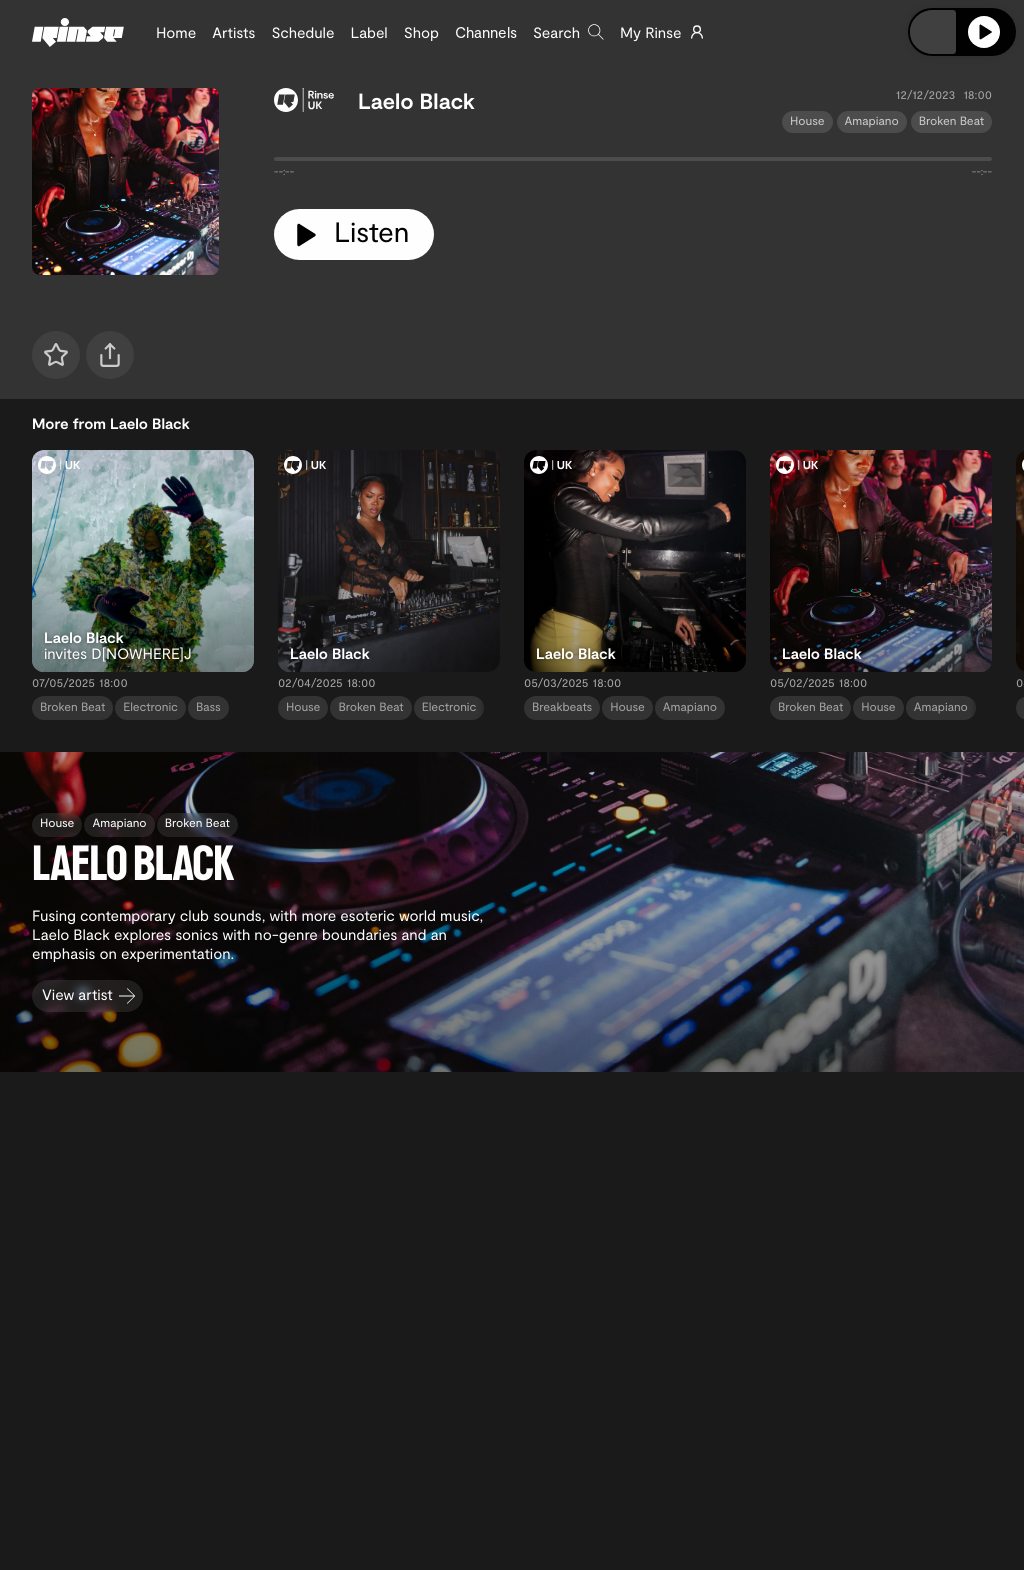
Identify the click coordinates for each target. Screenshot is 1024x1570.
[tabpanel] (633, 163)
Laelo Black (416, 101)
